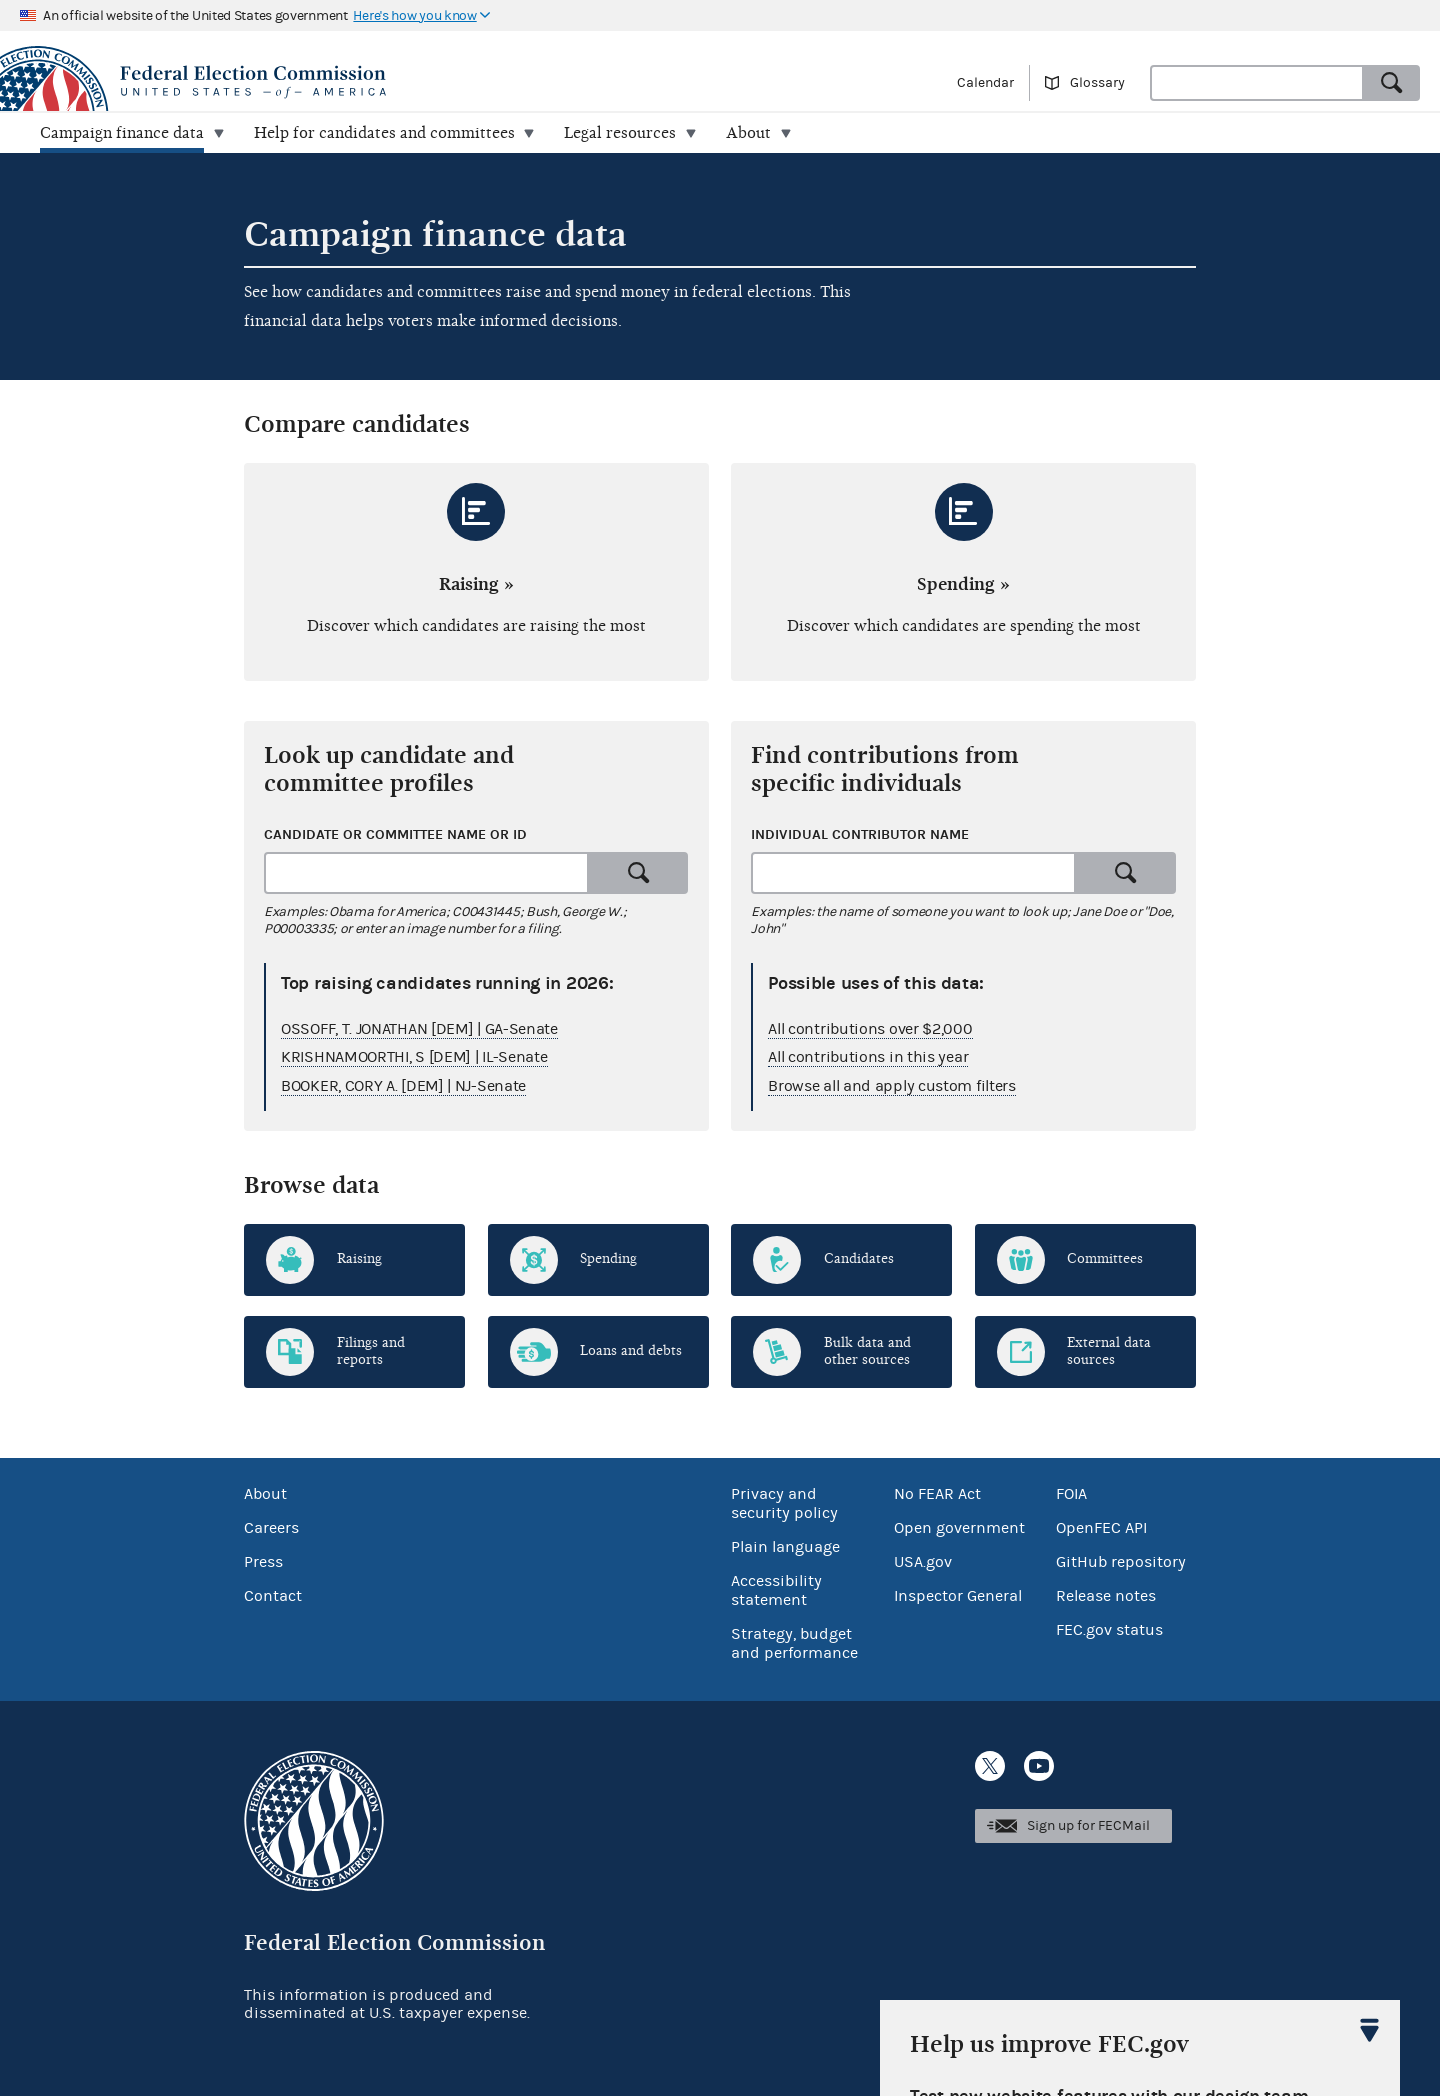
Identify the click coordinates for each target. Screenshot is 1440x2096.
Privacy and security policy (784, 1503)
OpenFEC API (1101, 1528)
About (265, 1494)
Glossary (1097, 83)
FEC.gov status (1109, 1630)
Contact (273, 1596)
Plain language (785, 1547)
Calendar (985, 83)
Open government (959, 1528)
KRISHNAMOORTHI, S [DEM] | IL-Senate (414, 1057)
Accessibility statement (776, 1590)
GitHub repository (1121, 1562)
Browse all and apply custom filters (892, 1086)
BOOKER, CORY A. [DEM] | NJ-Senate (403, 1086)
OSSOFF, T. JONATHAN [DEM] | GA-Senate (419, 1028)
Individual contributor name (860, 834)
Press (263, 1562)
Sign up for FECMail (1088, 1826)
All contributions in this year (868, 1057)
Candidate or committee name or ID (395, 834)
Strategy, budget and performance (794, 1643)
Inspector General (958, 1596)
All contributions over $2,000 (870, 1028)
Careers (271, 1528)
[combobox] (1257, 83)
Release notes (1106, 1596)
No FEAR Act (937, 1494)
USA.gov (923, 1562)
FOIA (1071, 1494)
